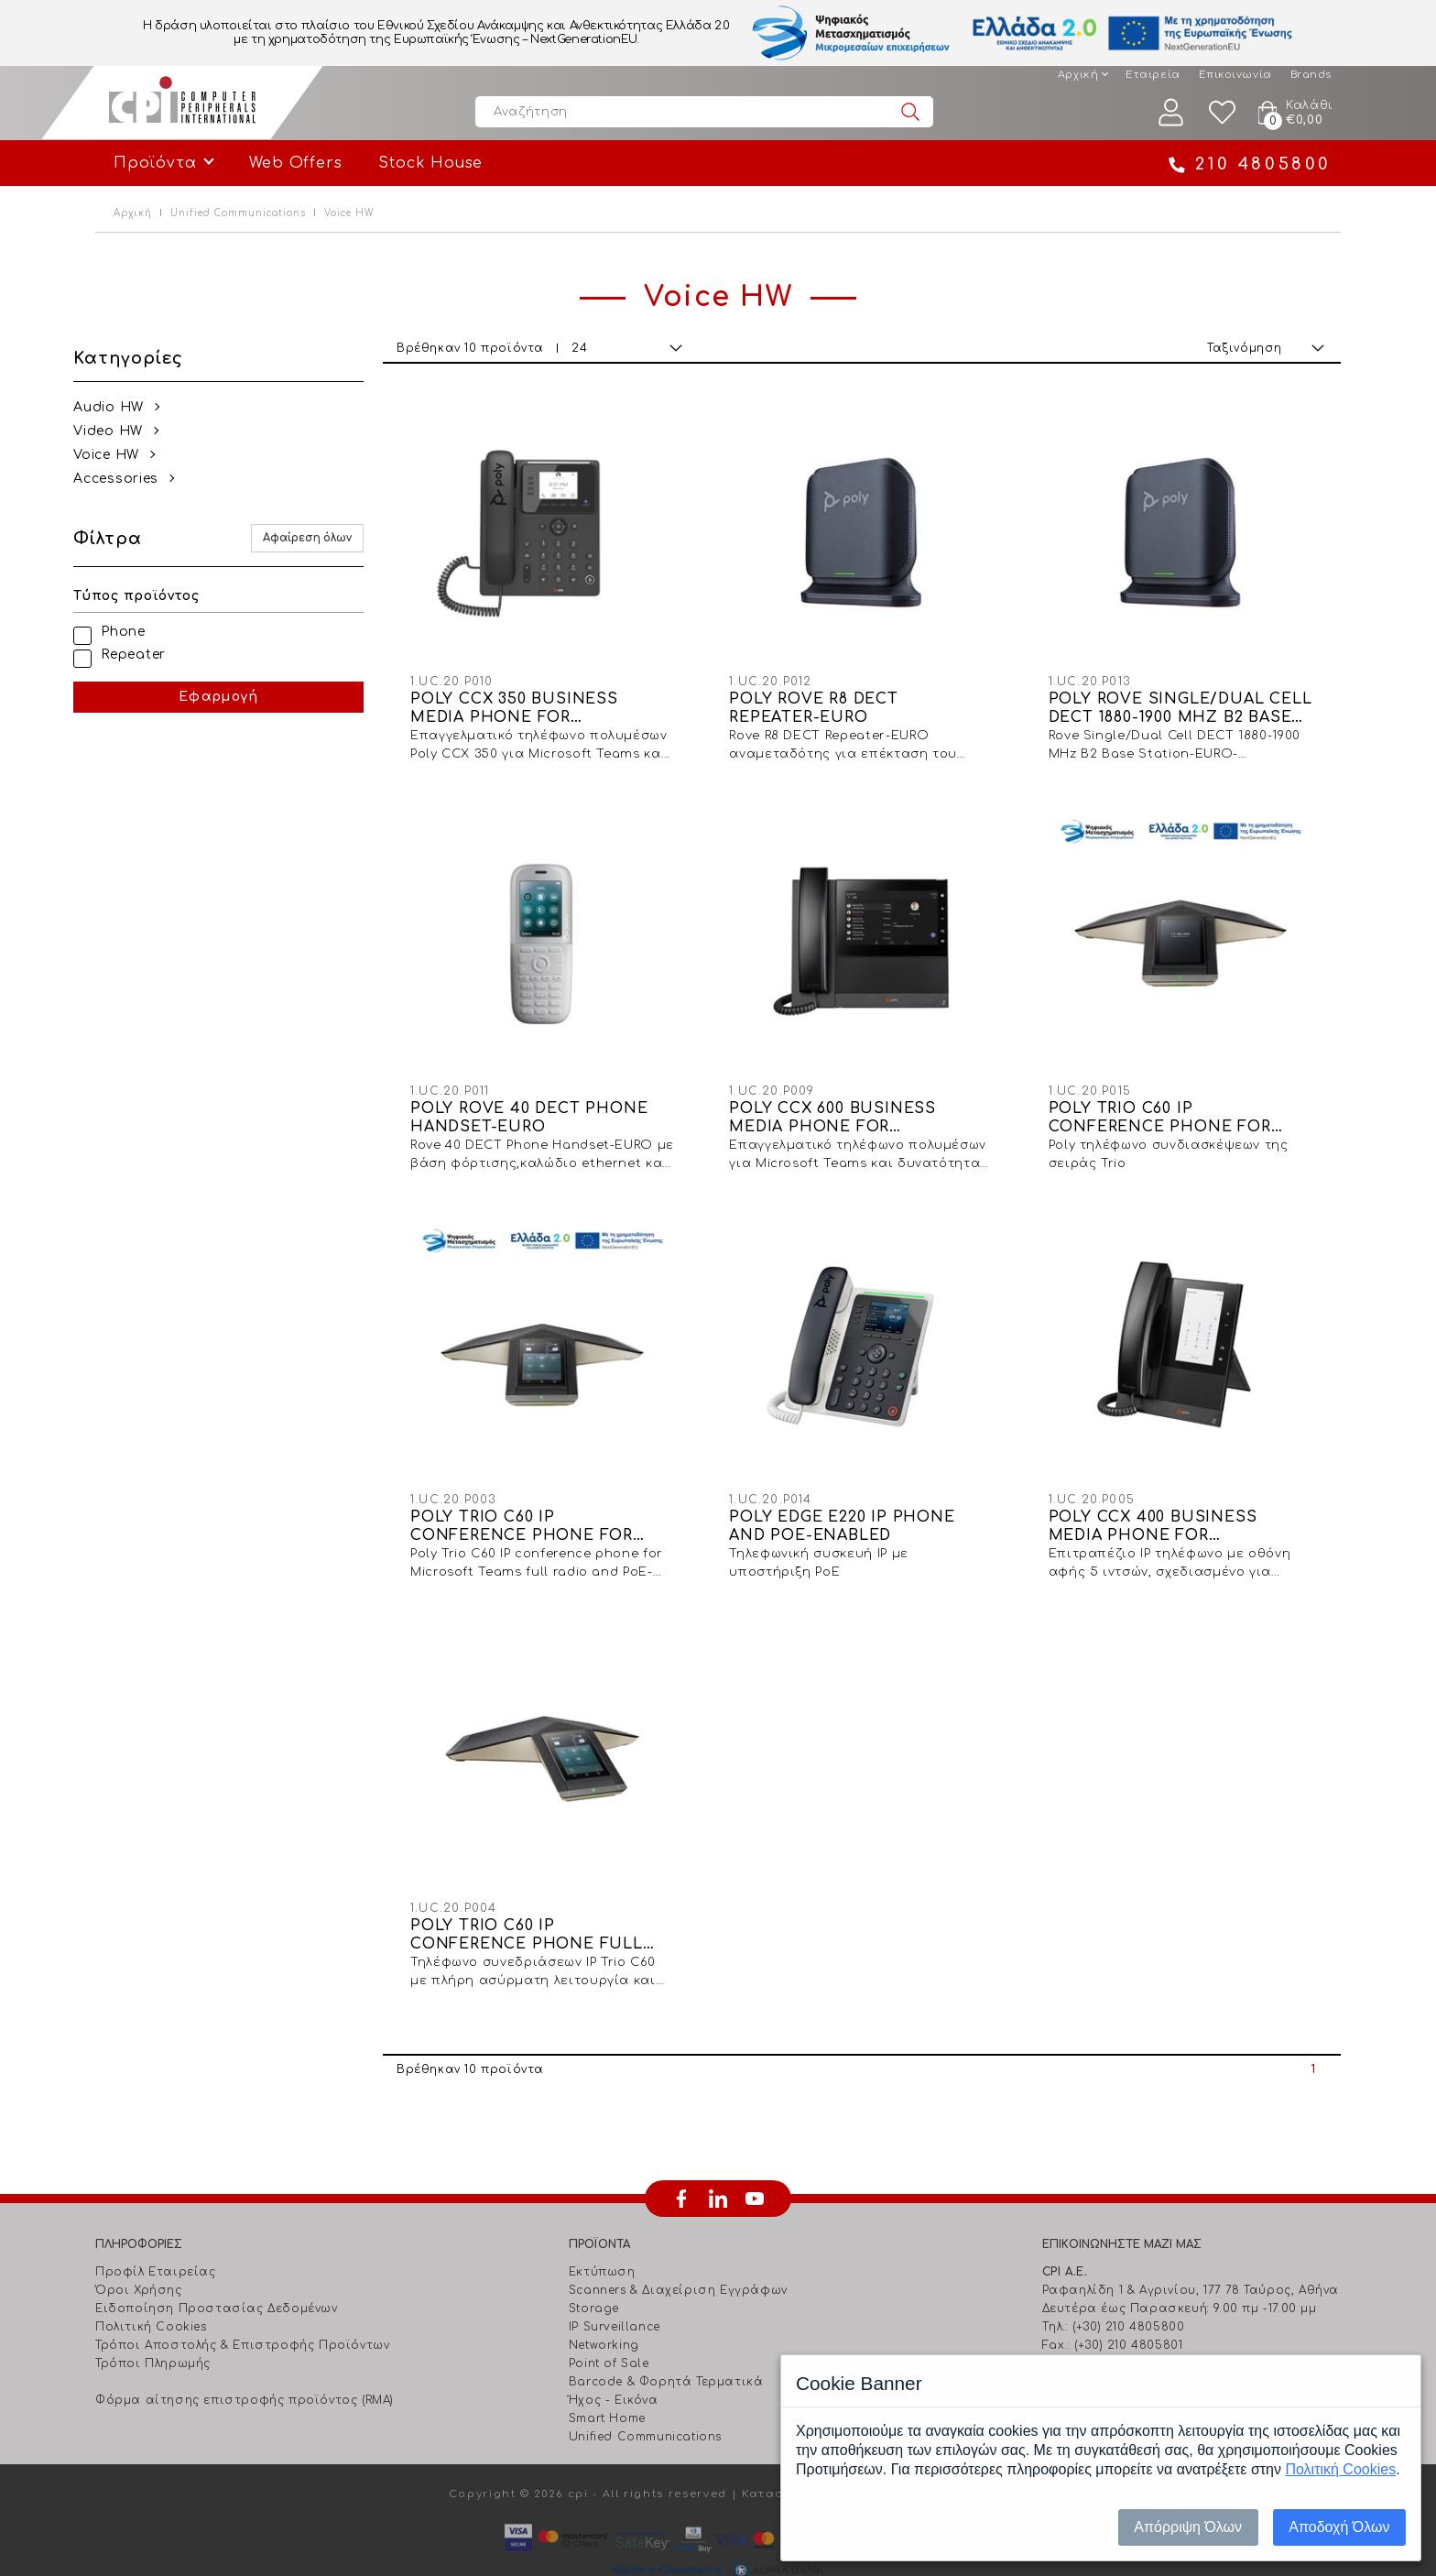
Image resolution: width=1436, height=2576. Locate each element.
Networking (604, 2305)
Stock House (430, 163)
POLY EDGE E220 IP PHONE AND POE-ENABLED (861, 1496)
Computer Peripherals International (182, 102)
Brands (1311, 75)
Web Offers (295, 163)
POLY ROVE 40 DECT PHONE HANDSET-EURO (559, 1097)
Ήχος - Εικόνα (613, 2360)
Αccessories (137, 479)
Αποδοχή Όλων (1339, 2527)
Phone (145, 632)
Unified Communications (238, 213)
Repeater (155, 654)
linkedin (718, 2159)
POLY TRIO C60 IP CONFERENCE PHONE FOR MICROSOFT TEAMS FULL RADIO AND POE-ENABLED (552, 1496)
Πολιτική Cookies (151, 2287)
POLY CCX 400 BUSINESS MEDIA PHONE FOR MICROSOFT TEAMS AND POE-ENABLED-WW (1185, 1496)
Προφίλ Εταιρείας (155, 2232)
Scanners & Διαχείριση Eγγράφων (678, 2250)
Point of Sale (609, 2324)
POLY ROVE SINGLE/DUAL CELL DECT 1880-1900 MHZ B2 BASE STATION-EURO (1180, 698)
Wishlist (1222, 112)
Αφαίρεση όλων (338, 538)
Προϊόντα (155, 163)
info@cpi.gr (1119, 2324)
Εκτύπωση (602, 2232)
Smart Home (607, 2379)
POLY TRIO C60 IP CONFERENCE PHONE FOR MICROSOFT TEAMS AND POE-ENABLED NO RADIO (1185, 1098)
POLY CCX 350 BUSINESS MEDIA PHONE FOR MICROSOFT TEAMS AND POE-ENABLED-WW (567, 698)
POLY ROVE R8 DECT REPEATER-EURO (834, 698)
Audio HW (130, 407)
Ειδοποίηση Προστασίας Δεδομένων (216, 2269)
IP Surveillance (614, 2287)
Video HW (130, 431)
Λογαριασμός (1171, 112)
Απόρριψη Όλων (1188, 2527)
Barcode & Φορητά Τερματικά (666, 2342)
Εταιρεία (1153, 75)
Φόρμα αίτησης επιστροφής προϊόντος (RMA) (244, 2360)
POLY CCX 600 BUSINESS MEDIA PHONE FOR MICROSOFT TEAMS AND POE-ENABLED (876, 1098)
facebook (681, 2159)
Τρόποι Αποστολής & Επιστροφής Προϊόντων (242, 2305)
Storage (594, 2269)
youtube (754, 2159)
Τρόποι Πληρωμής (153, 2324)
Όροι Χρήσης (138, 2250)
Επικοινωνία (1235, 75)
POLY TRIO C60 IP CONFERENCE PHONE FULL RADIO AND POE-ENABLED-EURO (557, 1896)
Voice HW (128, 455)
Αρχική (1078, 75)
